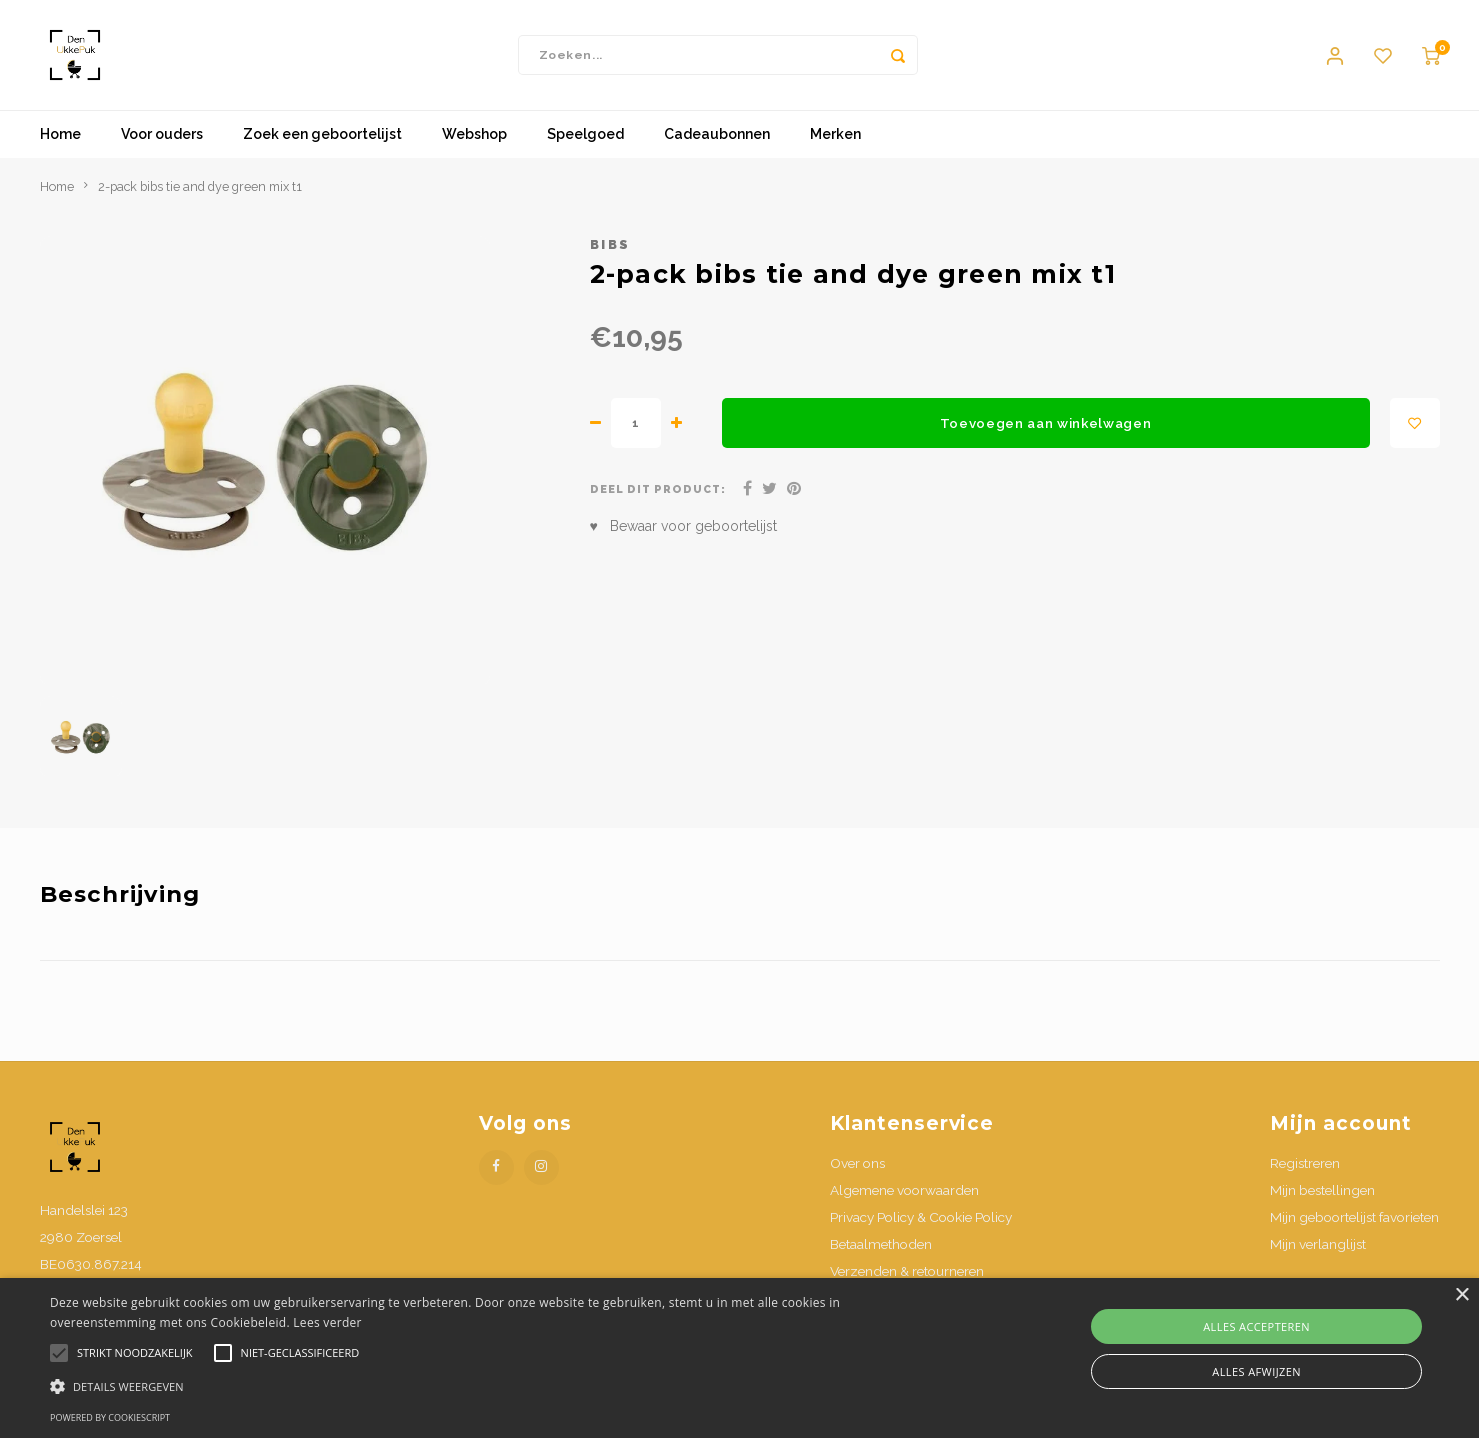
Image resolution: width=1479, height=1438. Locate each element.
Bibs (610, 244)
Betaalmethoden (881, 1244)
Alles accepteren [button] (1256, 1326)
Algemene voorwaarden (904, 1190)
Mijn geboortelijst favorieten (1354, 1217)
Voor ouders (162, 135)
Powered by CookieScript (110, 1417)
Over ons (857, 1163)
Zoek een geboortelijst (322, 135)
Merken (835, 135)
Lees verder (327, 1322)
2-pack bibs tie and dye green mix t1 (200, 186)
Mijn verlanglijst (1318, 1244)
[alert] (739, 1358)
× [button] (1461, 1295)
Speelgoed (585, 135)
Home (60, 135)
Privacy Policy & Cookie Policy (921, 1217)
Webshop (474, 135)
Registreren (1305, 1163)
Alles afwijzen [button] (1256, 1371)
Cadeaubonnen (717, 135)
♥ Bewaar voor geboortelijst (683, 527)
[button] (498, 1385)
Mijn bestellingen (1322, 1190)
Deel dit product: (658, 490)
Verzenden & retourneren (907, 1272)
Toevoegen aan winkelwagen (1046, 423)
